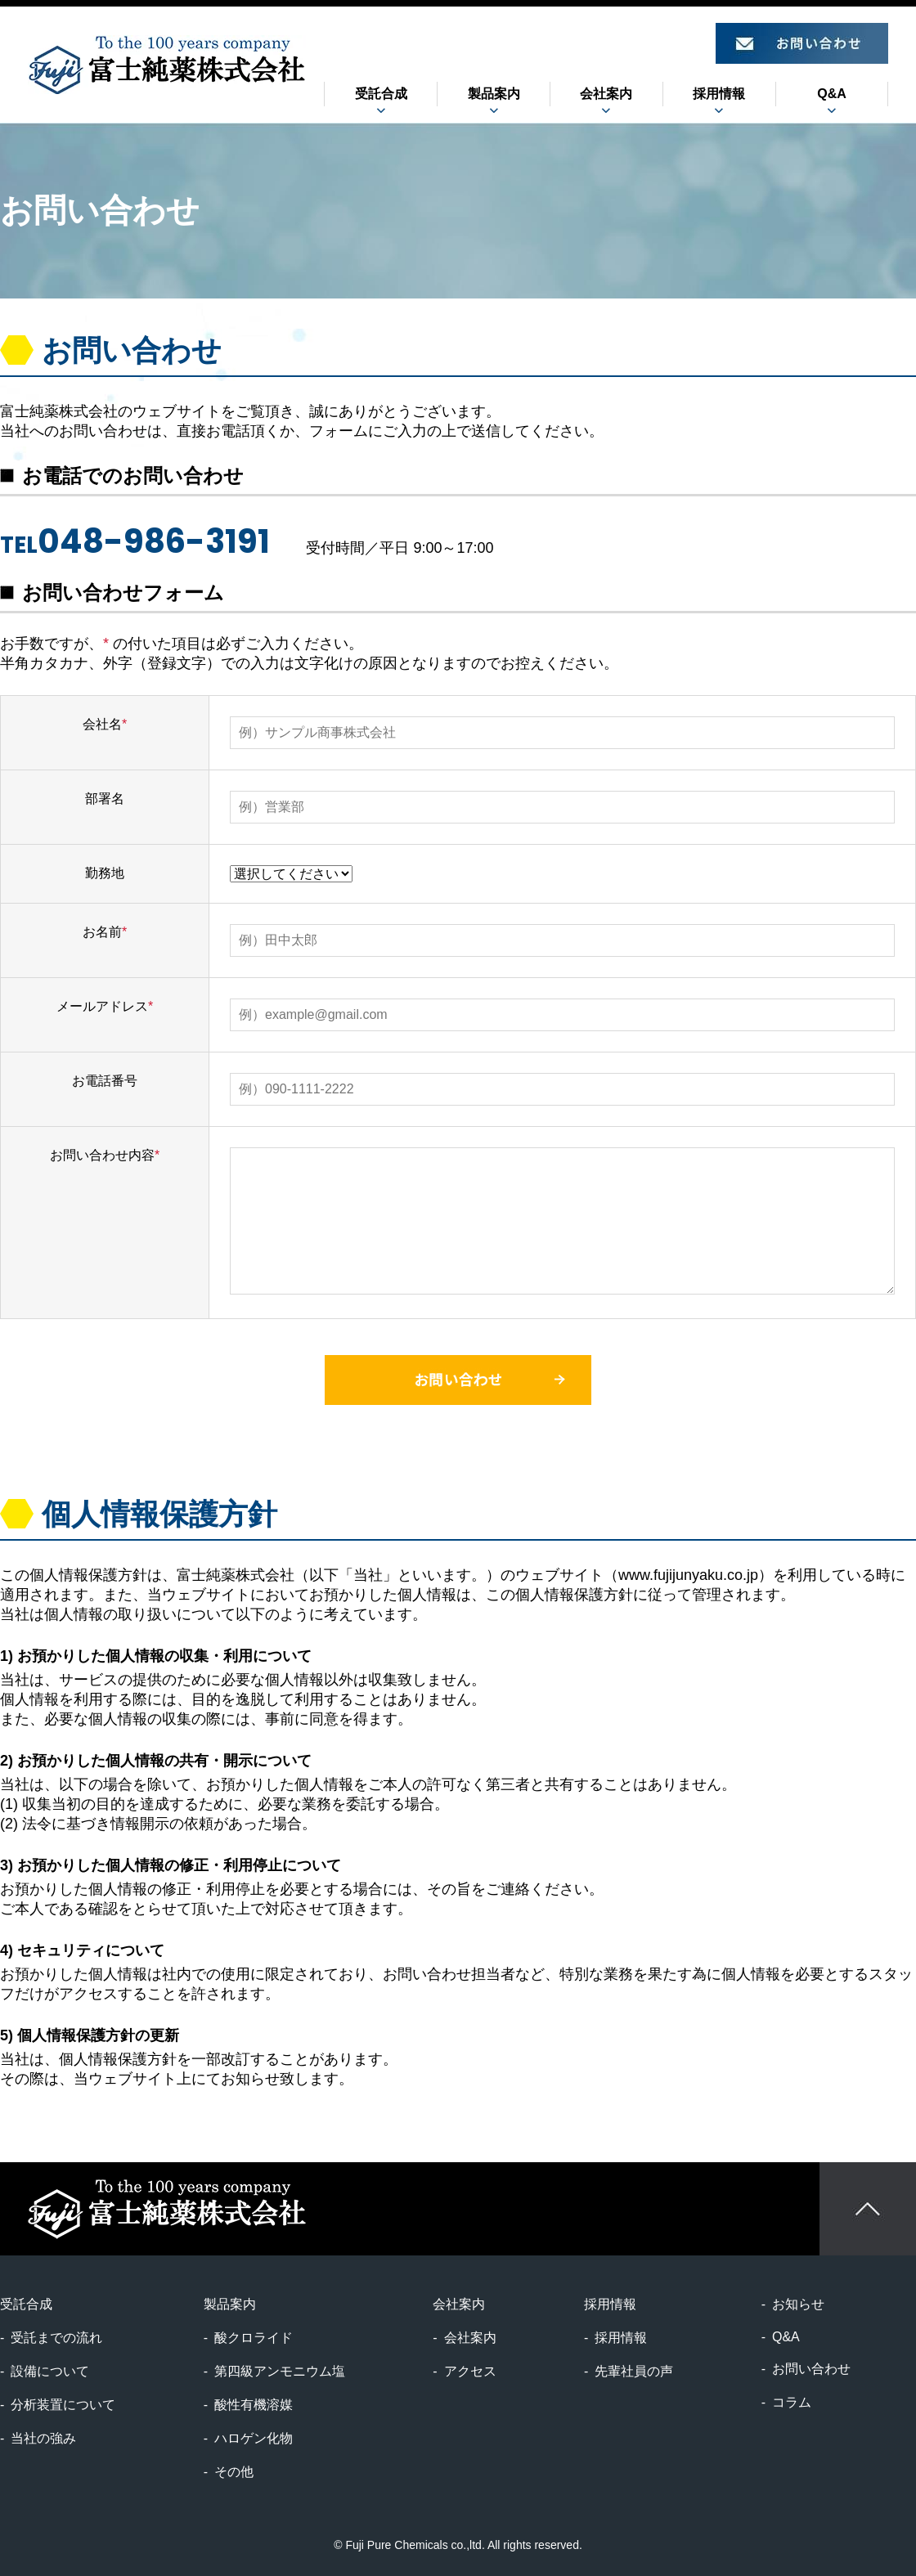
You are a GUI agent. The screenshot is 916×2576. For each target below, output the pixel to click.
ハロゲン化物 (253, 2438)
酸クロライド (253, 2338)
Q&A (831, 94)
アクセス (470, 2371)
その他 (234, 2472)
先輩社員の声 (634, 2371)
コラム (791, 2402)
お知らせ (798, 2304)
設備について (50, 2371)
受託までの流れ (56, 2338)
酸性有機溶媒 (253, 2405)
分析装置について (63, 2405)
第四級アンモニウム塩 (279, 2371)
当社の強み (43, 2438)
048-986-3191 (154, 541)
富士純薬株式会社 (167, 64)
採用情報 (621, 2338)
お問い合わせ (811, 2369)
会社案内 (470, 2338)
